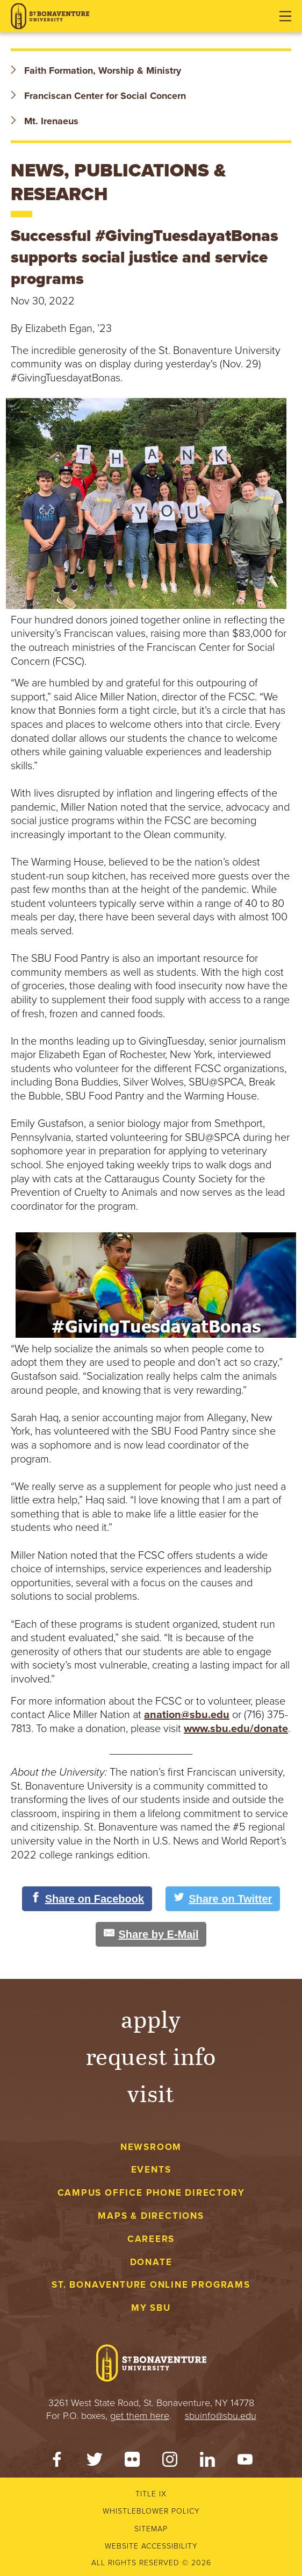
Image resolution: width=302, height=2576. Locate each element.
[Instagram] (170, 2462)
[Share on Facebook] (87, 1898)
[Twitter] (95, 2462)
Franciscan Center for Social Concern (98, 96)
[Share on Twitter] (223, 1898)
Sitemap (151, 2529)
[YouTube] (245, 2462)
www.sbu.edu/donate (236, 1728)
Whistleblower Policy (151, 2511)
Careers (151, 2239)
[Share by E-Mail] (151, 1934)
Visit (151, 2092)
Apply (151, 2018)
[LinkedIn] (207, 2462)
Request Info (151, 2055)
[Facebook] (57, 2462)
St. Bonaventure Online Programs (151, 2284)
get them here (139, 2416)
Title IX (151, 2494)
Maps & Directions (151, 2216)
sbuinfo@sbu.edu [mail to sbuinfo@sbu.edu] (220, 2416)
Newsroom (151, 2147)
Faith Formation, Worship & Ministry (96, 70)
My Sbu (151, 2308)
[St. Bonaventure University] (50, 16)
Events (151, 2169)
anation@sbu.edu (186, 1714)
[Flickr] (132, 2462)
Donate (151, 2262)
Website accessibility (151, 2546)
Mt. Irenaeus (44, 121)
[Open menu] (285, 16)
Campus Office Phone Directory (151, 2192)
